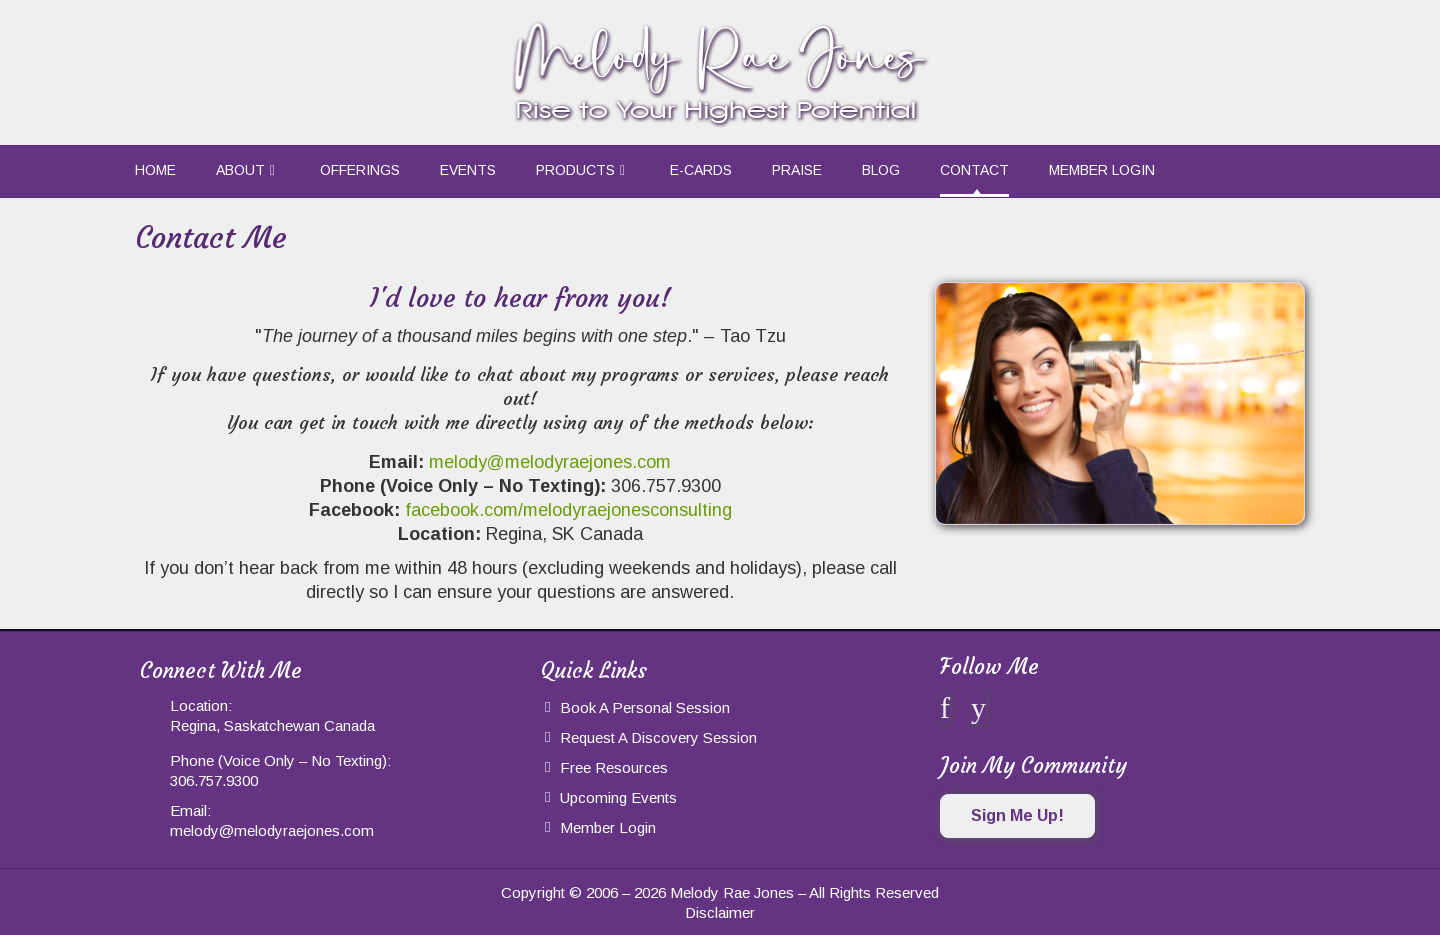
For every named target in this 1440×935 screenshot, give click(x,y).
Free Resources (614, 767)
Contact (974, 170)
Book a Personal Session (645, 707)
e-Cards (701, 170)
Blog (881, 170)
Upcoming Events (618, 797)
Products (575, 170)
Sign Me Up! (1017, 815)
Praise (797, 170)
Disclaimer (720, 912)
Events (468, 170)
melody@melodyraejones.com (550, 462)
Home (155, 170)
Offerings (360, 170)
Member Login (1102, 170)
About (240, 170)
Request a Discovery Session (658, 737)
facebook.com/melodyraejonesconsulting (568, 510)
